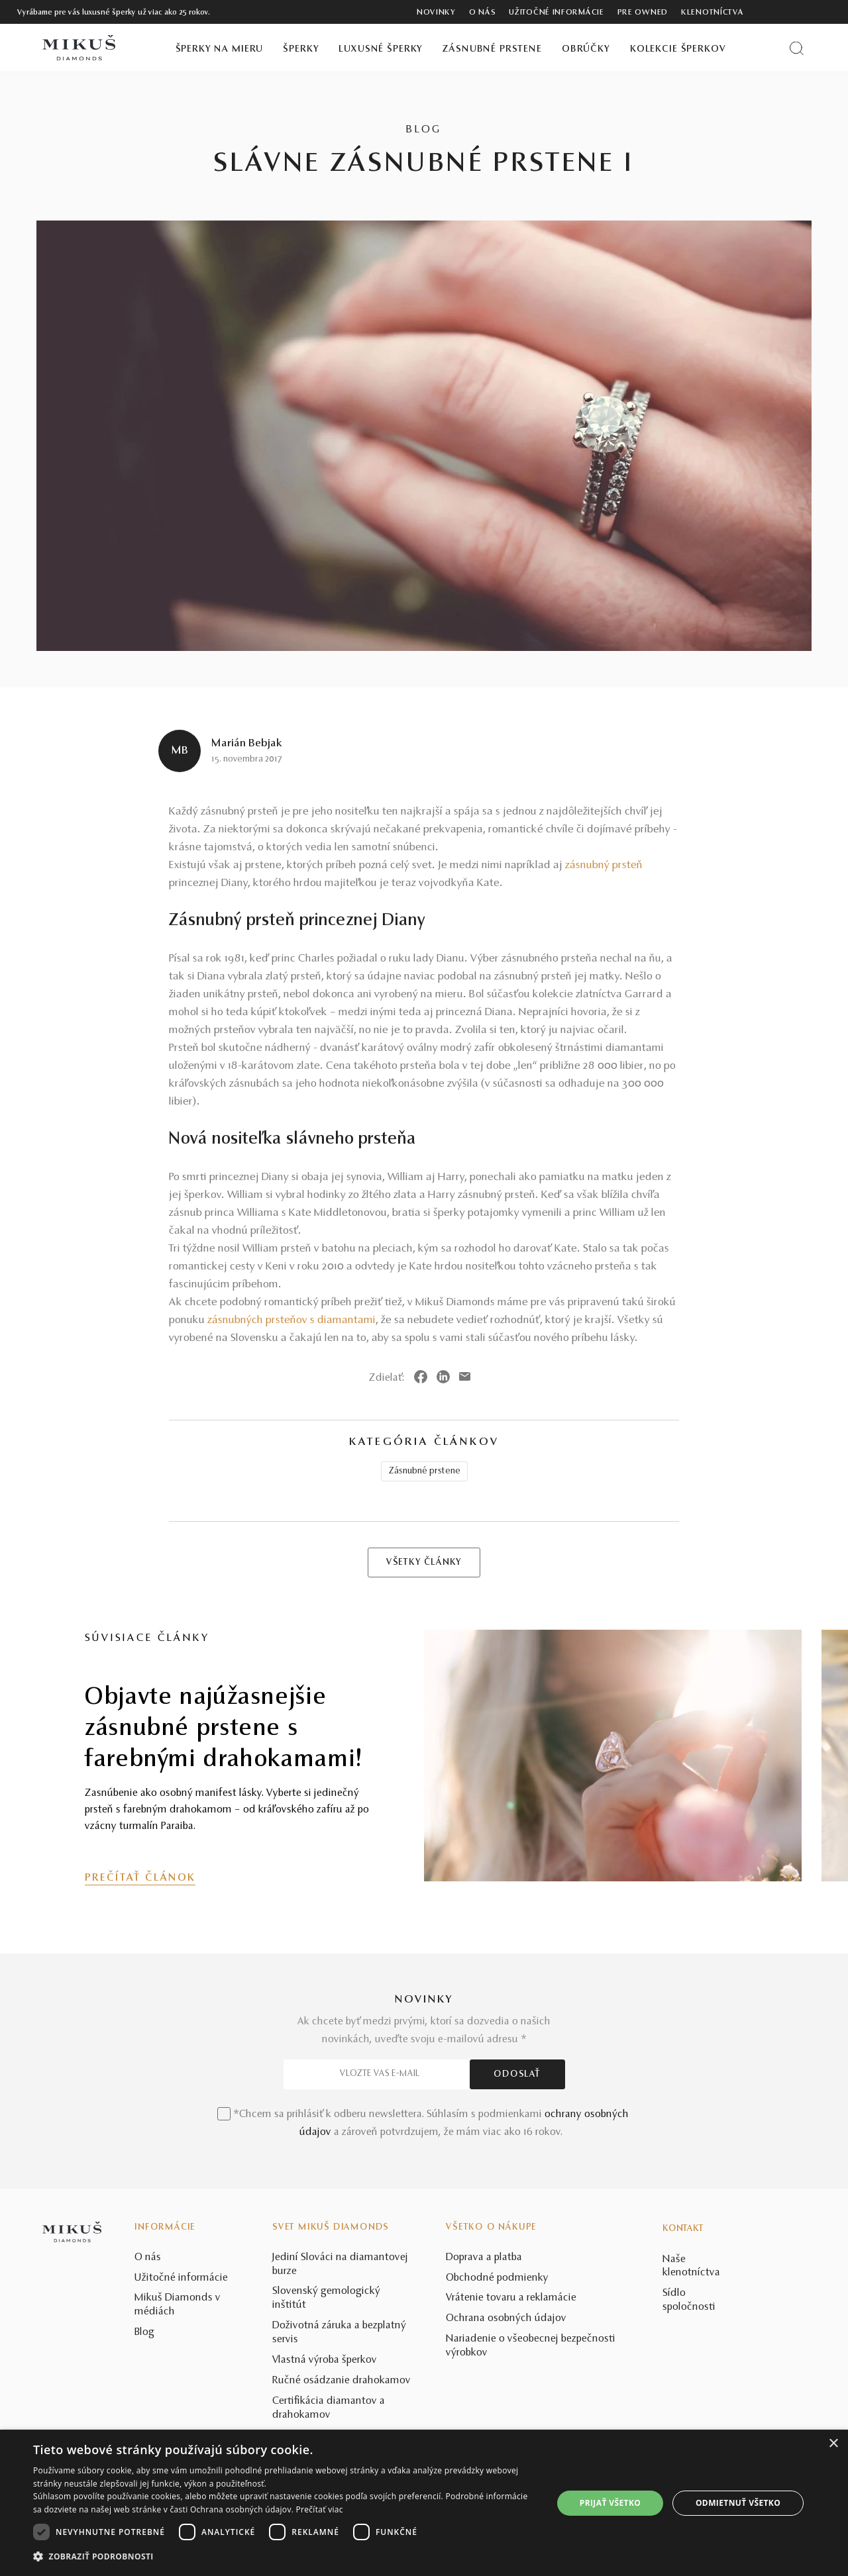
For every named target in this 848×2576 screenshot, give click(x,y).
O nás (482, 13)
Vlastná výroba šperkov (324, 2360)
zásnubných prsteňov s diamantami (291, 1320)
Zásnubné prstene (492, 49)
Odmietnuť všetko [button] (738, 2502)
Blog (144, 2332)
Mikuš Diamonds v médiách (177, 2305)
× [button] (833, 2444)
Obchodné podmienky (497, 2278)
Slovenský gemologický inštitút (326, 2298)
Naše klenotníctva (691, 2266)
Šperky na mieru (220, 49)
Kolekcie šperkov (678, 49)
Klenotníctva (712, 13)
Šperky (301, 49)
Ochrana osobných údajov (506, 2318)
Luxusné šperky (381, 49)
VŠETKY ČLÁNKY (424, 1562)
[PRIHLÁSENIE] (800, 12)
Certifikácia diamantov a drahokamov (328, 2408)
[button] (285, 2557)
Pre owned (642, 13)
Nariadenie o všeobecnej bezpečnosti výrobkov (530, 2346)
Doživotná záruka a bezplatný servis (339, 2332)
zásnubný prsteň (604, 865)
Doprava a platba (484, 2257)
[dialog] (424, 2503)
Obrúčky (586, 49)
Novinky (436, 13)
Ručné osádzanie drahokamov (341, 2380)
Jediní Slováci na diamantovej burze (340, 2264)
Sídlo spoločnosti (689, 2300)
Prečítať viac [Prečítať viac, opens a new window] (319, 2509)
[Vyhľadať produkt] (797, 48)
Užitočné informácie (556, 13)
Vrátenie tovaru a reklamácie (511, 2298)
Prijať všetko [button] (610, 2502)
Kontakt (683, 2229)
